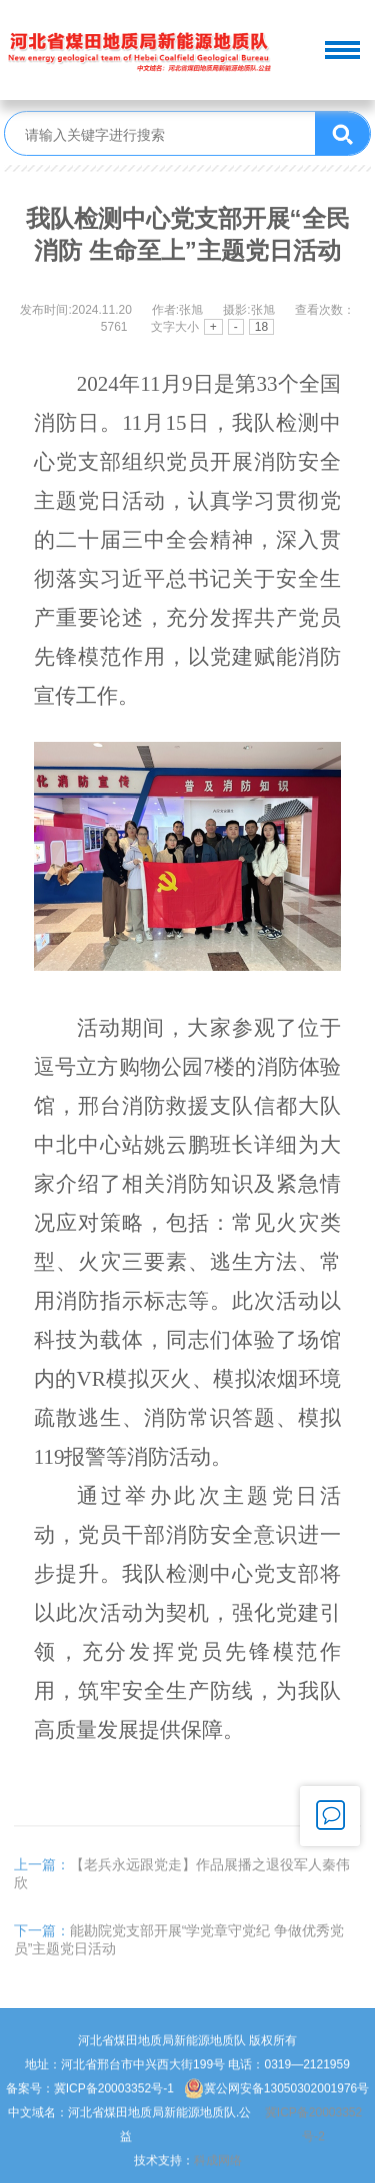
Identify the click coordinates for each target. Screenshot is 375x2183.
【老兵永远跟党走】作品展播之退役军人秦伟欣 (182, 1889)
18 (261, 329)
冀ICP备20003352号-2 (313, 2140)
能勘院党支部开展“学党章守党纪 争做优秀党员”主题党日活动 (179, 1955)
